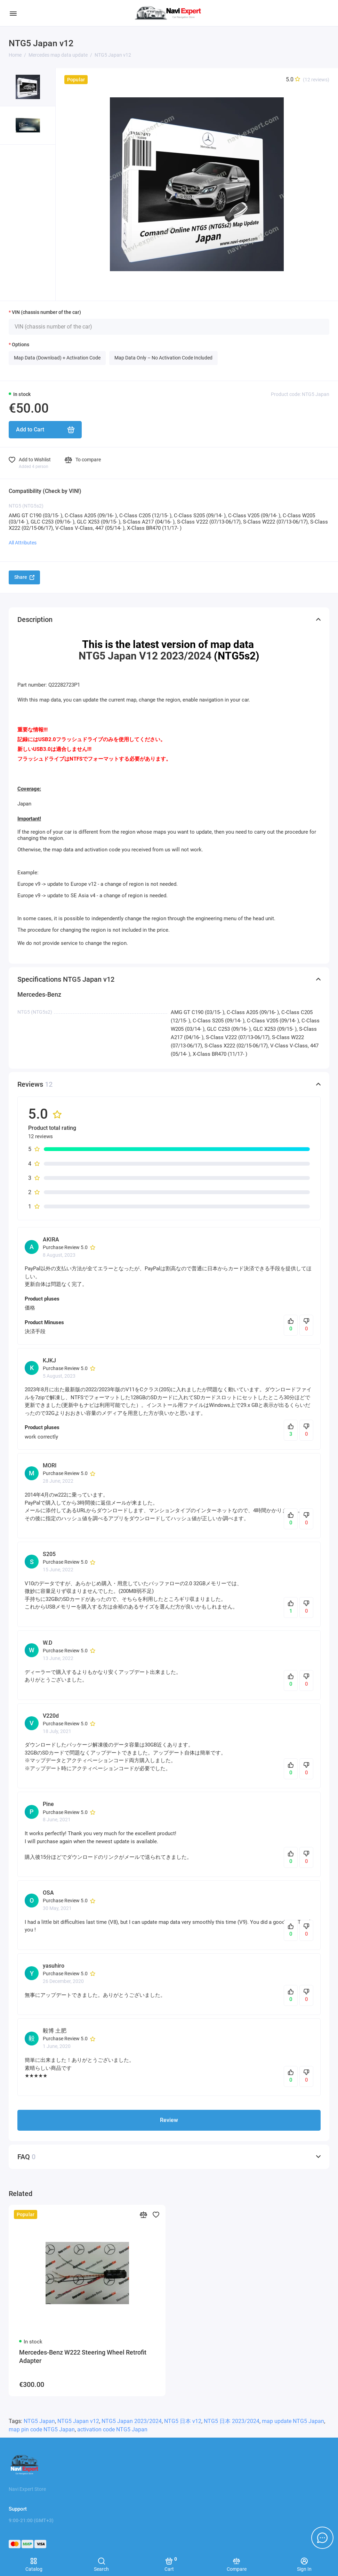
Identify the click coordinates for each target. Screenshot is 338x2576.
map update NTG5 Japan (293, 2421)
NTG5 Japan (39, 2421)
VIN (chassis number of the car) (46, 312)
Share (24, 577)
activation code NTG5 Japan (112, 2429)
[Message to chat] (322, 2537)
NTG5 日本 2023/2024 (231, 2421)
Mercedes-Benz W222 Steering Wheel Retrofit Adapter (82, 2356)
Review (169, 2120)
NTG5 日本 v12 (182, 2421)
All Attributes (23, 542)
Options (20, 344)
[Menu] (13, 13)
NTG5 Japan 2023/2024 (132, 2421)
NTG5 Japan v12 (78, 2421)
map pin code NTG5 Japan (42, 2429)
